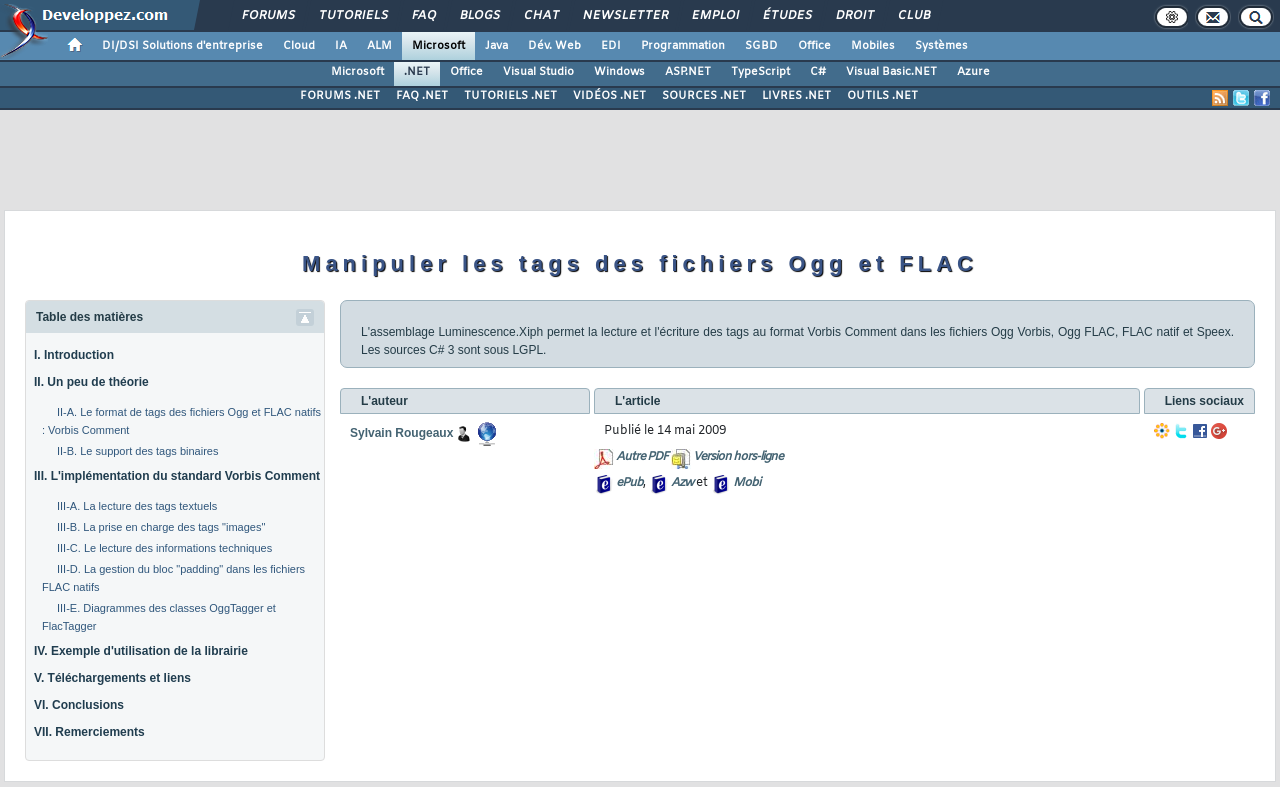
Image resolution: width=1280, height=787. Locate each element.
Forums (267, 16)
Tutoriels (352, 16)
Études (786, 16)
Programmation (683, 46)
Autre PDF (642, 457)
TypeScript (760, 72)
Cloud (299, 46)
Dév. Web (554, 46)
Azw (682, 483)
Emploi (714, 16)
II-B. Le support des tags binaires (137, 451)
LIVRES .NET (796, 96)
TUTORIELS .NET (510, 96)
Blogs (479, 16)
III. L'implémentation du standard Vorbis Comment (177, 476)
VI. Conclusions (79, 705)
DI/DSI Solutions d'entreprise (182, 46)
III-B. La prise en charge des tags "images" (161, 527)
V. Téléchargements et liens (112, 678)
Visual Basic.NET (891, 72)
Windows (619, 72)
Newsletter (624, 16)
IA (341, 46)
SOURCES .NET (704, 96)
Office (814, 46)
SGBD (761, 46)
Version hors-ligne (738, 457)
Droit (854, 16)
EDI (611, 46)
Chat (540, 16)
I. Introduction (74, 355)
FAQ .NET (422, 96)
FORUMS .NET (340, 96)
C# (818, 72)
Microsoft (438, 46)
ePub (629, 483)
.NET (417, 72)
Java (496, 46)
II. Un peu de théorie (91, 382)
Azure (973, 72)
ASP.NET (688, 72)
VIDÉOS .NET (609, 96)
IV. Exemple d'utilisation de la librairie (141, 651)
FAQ (423, 16)
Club (913, 16)
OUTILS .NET (882, 96)
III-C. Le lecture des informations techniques (164, 548)
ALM (379, 46)
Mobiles (873, 46)
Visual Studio (538, 72)
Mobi (746, 483)
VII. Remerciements (89, 732)
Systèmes (941, 46)
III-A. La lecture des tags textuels (137, 506)
